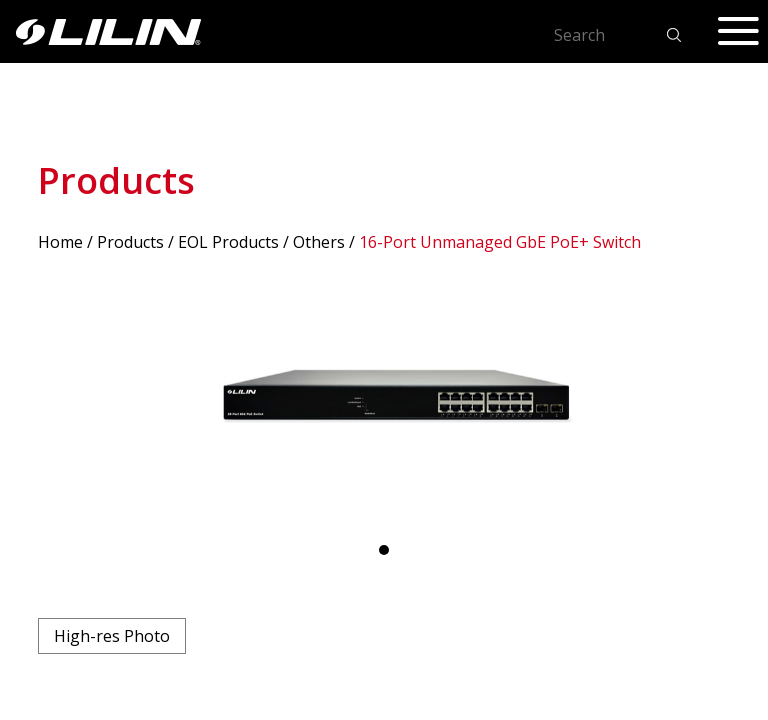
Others (319, 242)
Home (60, 242)
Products (130, 242)
